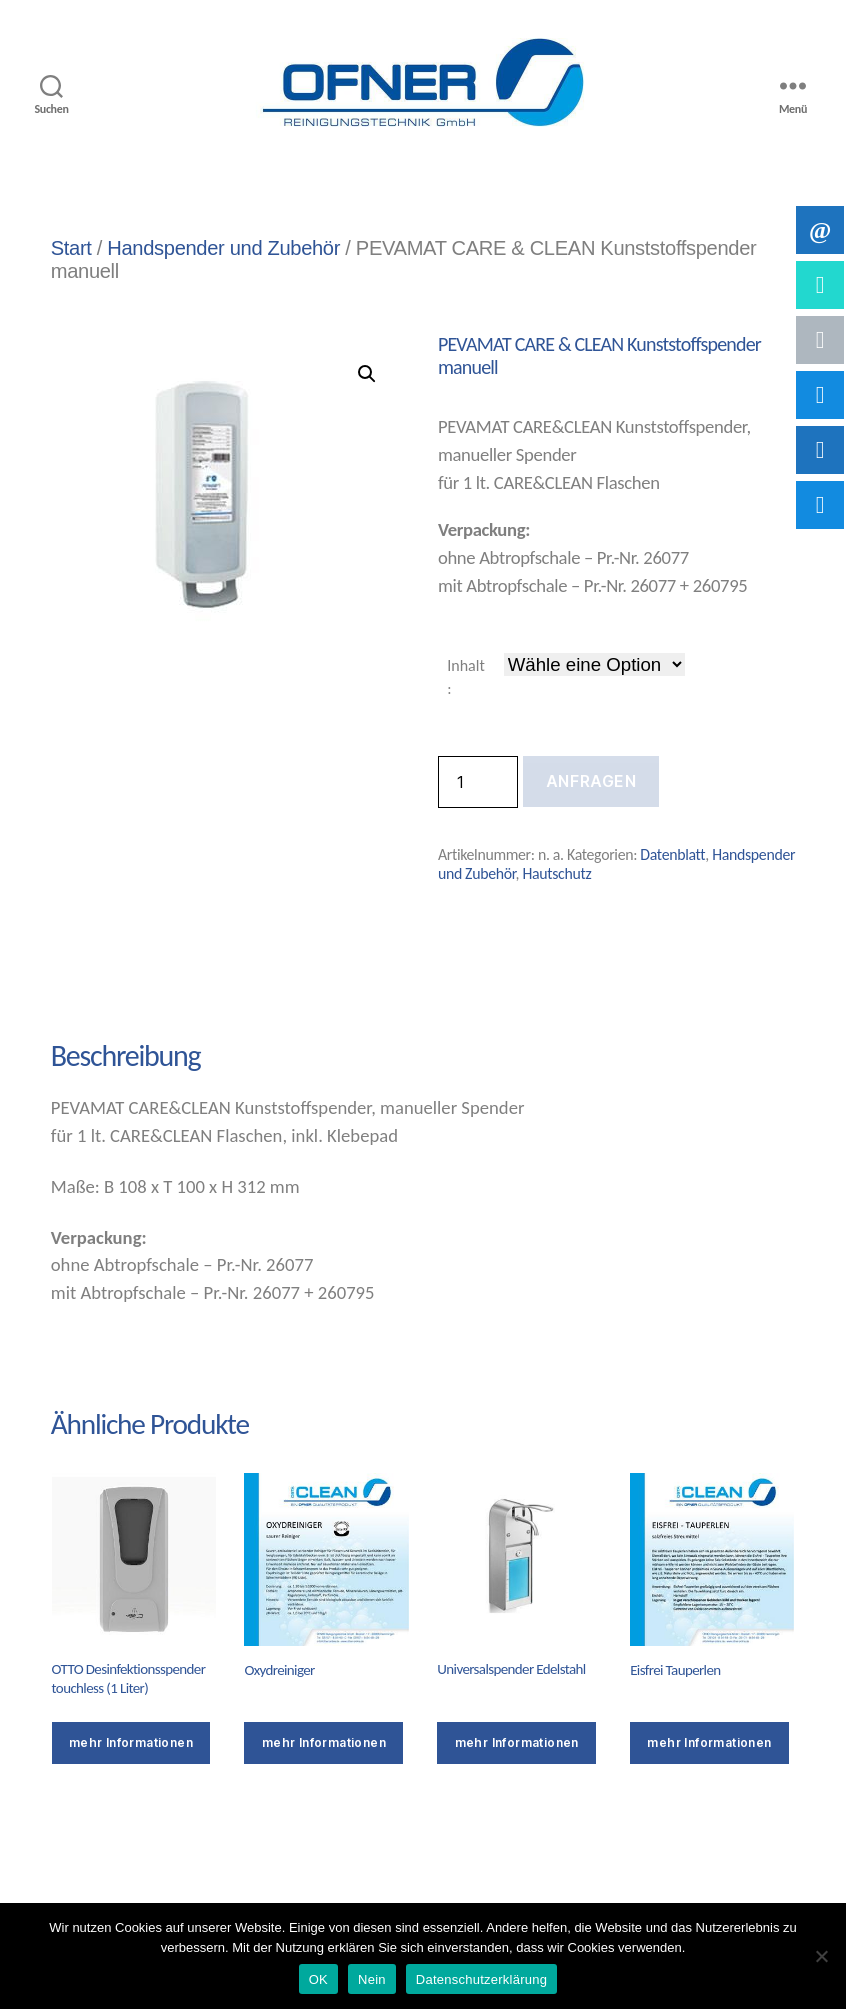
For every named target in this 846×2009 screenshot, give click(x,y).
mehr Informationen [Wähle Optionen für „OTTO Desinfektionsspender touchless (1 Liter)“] (131, 1742)
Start (71, 248)
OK (318, 1979)
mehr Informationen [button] (517, 1742)
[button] (367, 374)
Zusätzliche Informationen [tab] (380, 985)
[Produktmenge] (478, 782)
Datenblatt (672, 854)
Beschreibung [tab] (124, 985)
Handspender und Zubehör (223, 248)
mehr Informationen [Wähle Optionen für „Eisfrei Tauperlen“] (709, 1742)
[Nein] (821, 1956)
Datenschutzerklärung (481, 1979)
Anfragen (591, 781)
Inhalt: (466, 676)
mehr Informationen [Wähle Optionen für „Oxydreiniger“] (324, 1742)
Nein (372, 1979)
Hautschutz (556, 873)
